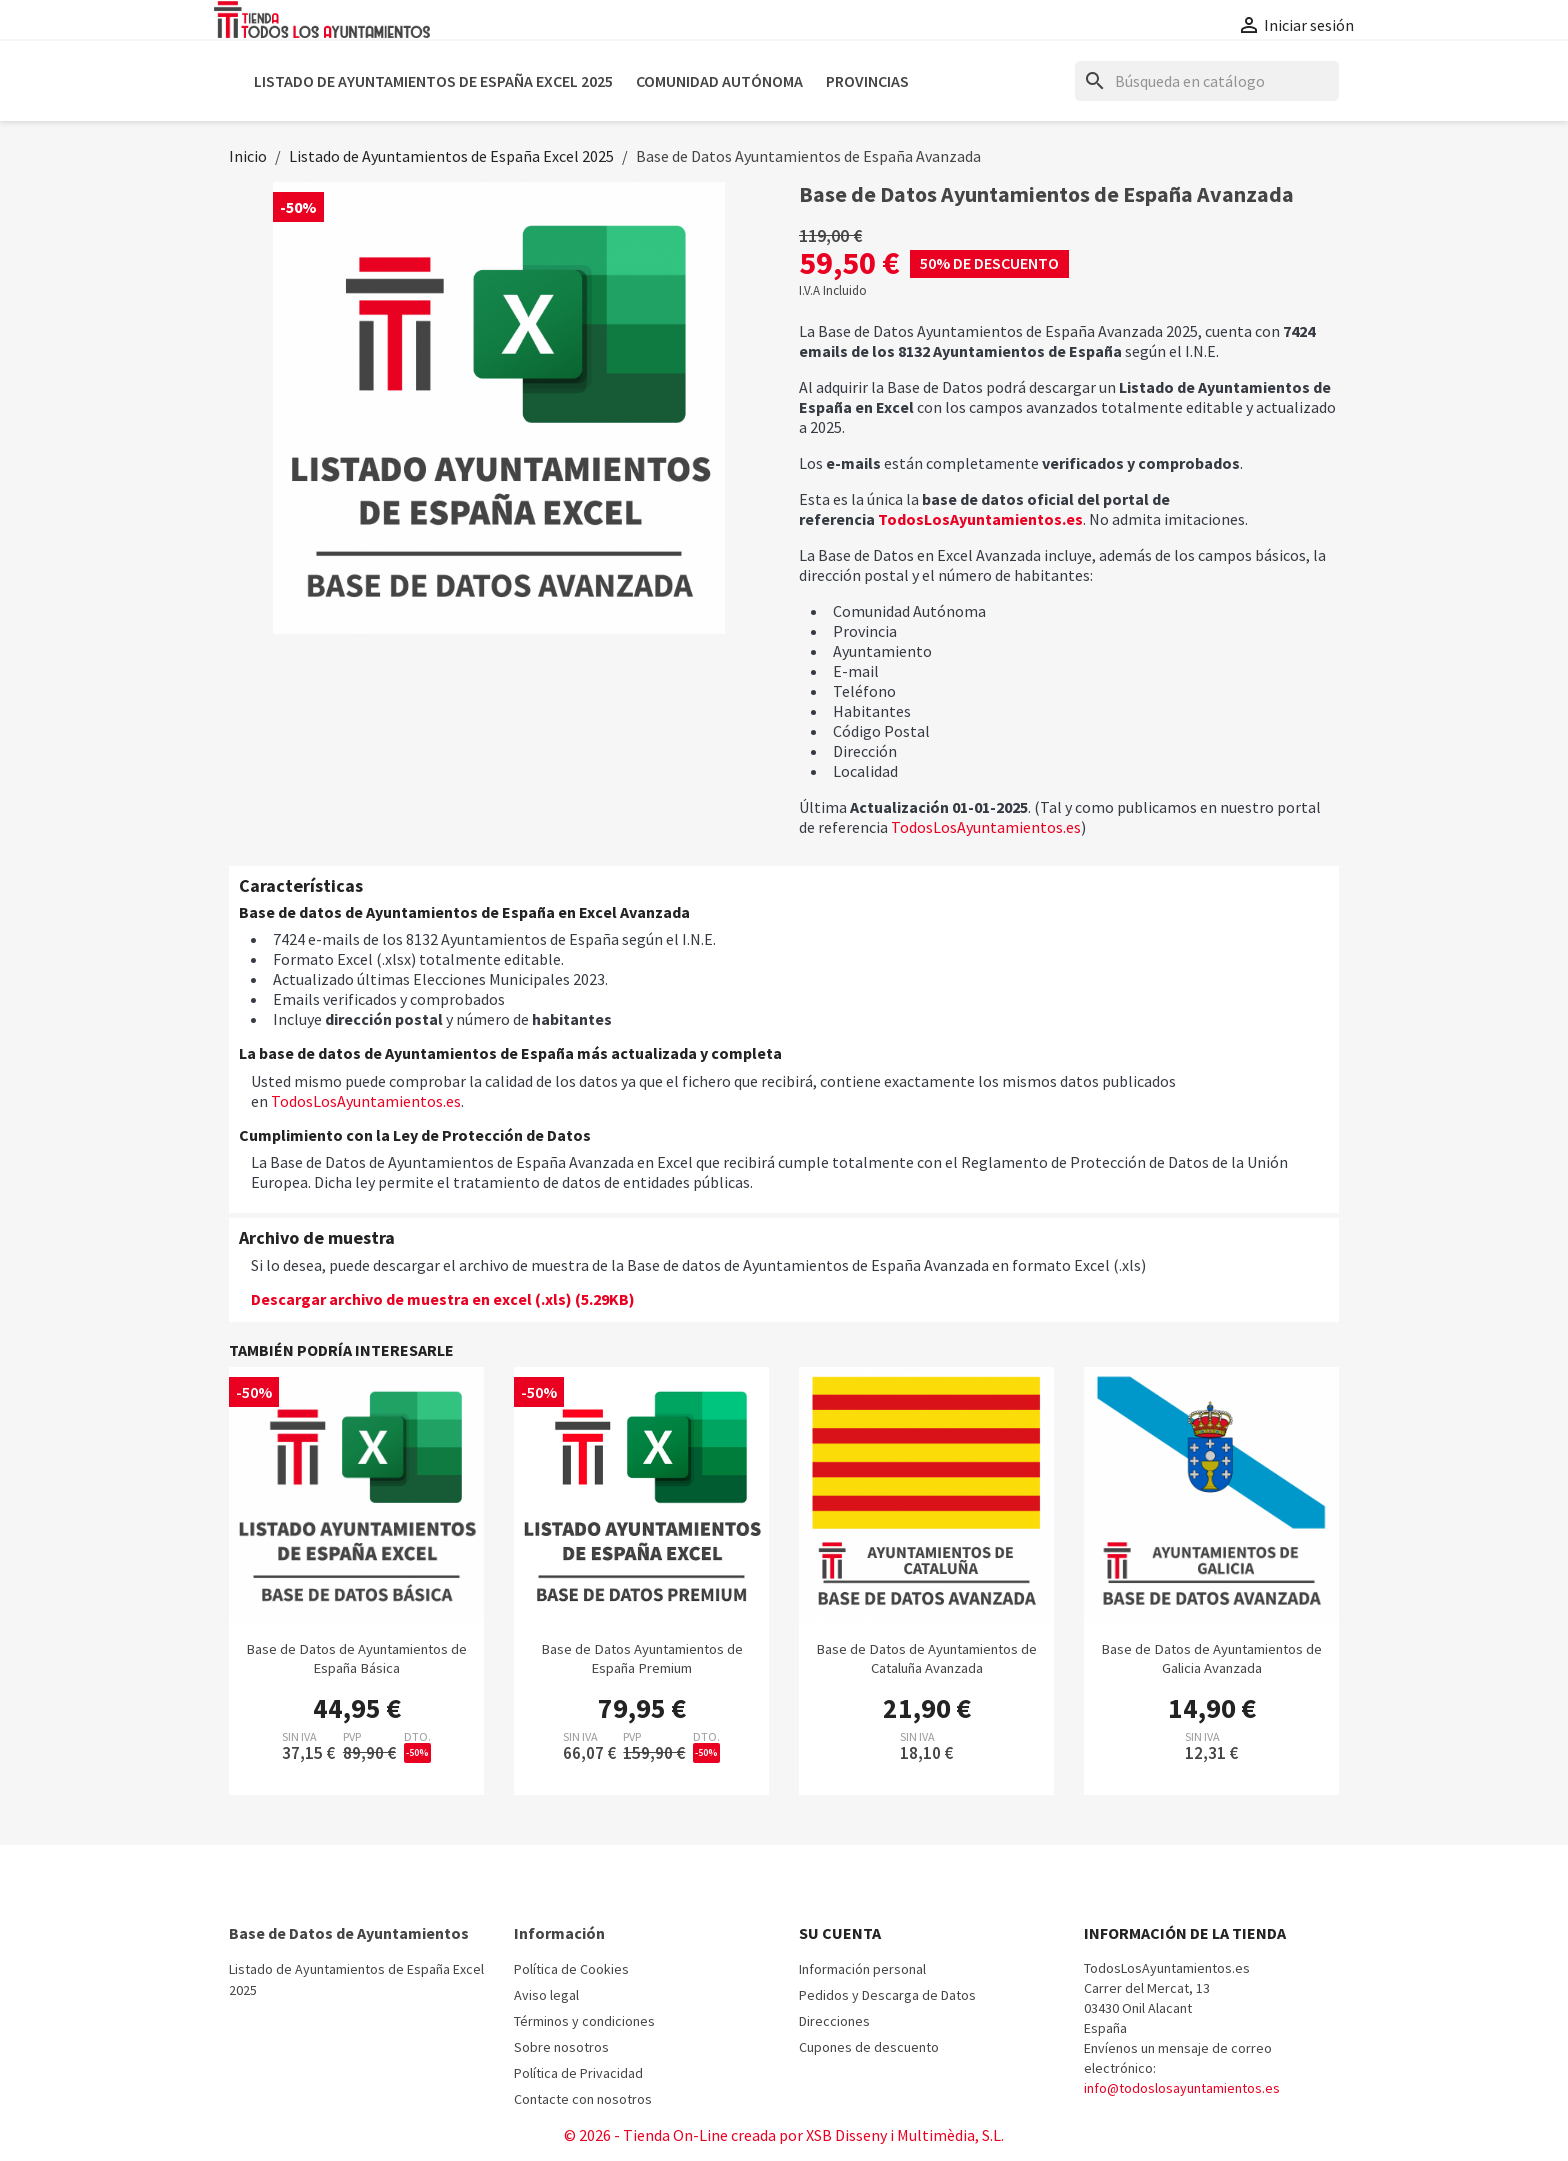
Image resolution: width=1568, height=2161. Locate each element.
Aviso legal (546, 1995)
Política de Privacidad (578, 2073)
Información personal (862, 1969)
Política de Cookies (571, 1969)
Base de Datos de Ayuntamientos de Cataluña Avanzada (926, 1659)
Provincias (867, 81)
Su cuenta (840, 1933)
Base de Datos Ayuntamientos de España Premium (642, 1659)
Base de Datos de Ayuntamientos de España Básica (356, 1659)
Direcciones (834, 2021)
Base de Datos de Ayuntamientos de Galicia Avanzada (1211, 1659)
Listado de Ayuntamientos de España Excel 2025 (433, 81)
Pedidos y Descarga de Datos (887, 1995)
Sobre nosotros (561, 2047)
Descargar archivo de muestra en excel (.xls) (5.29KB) (443, 1299)
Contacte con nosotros (583, 2099)
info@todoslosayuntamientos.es (1182, 2088)
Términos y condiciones (584, 2021)
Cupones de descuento (869, 2047)
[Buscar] (1207, 81)
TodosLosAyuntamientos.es (980, 519)
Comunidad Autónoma (719, 81)
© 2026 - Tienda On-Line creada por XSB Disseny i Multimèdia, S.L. (784, 2135)
